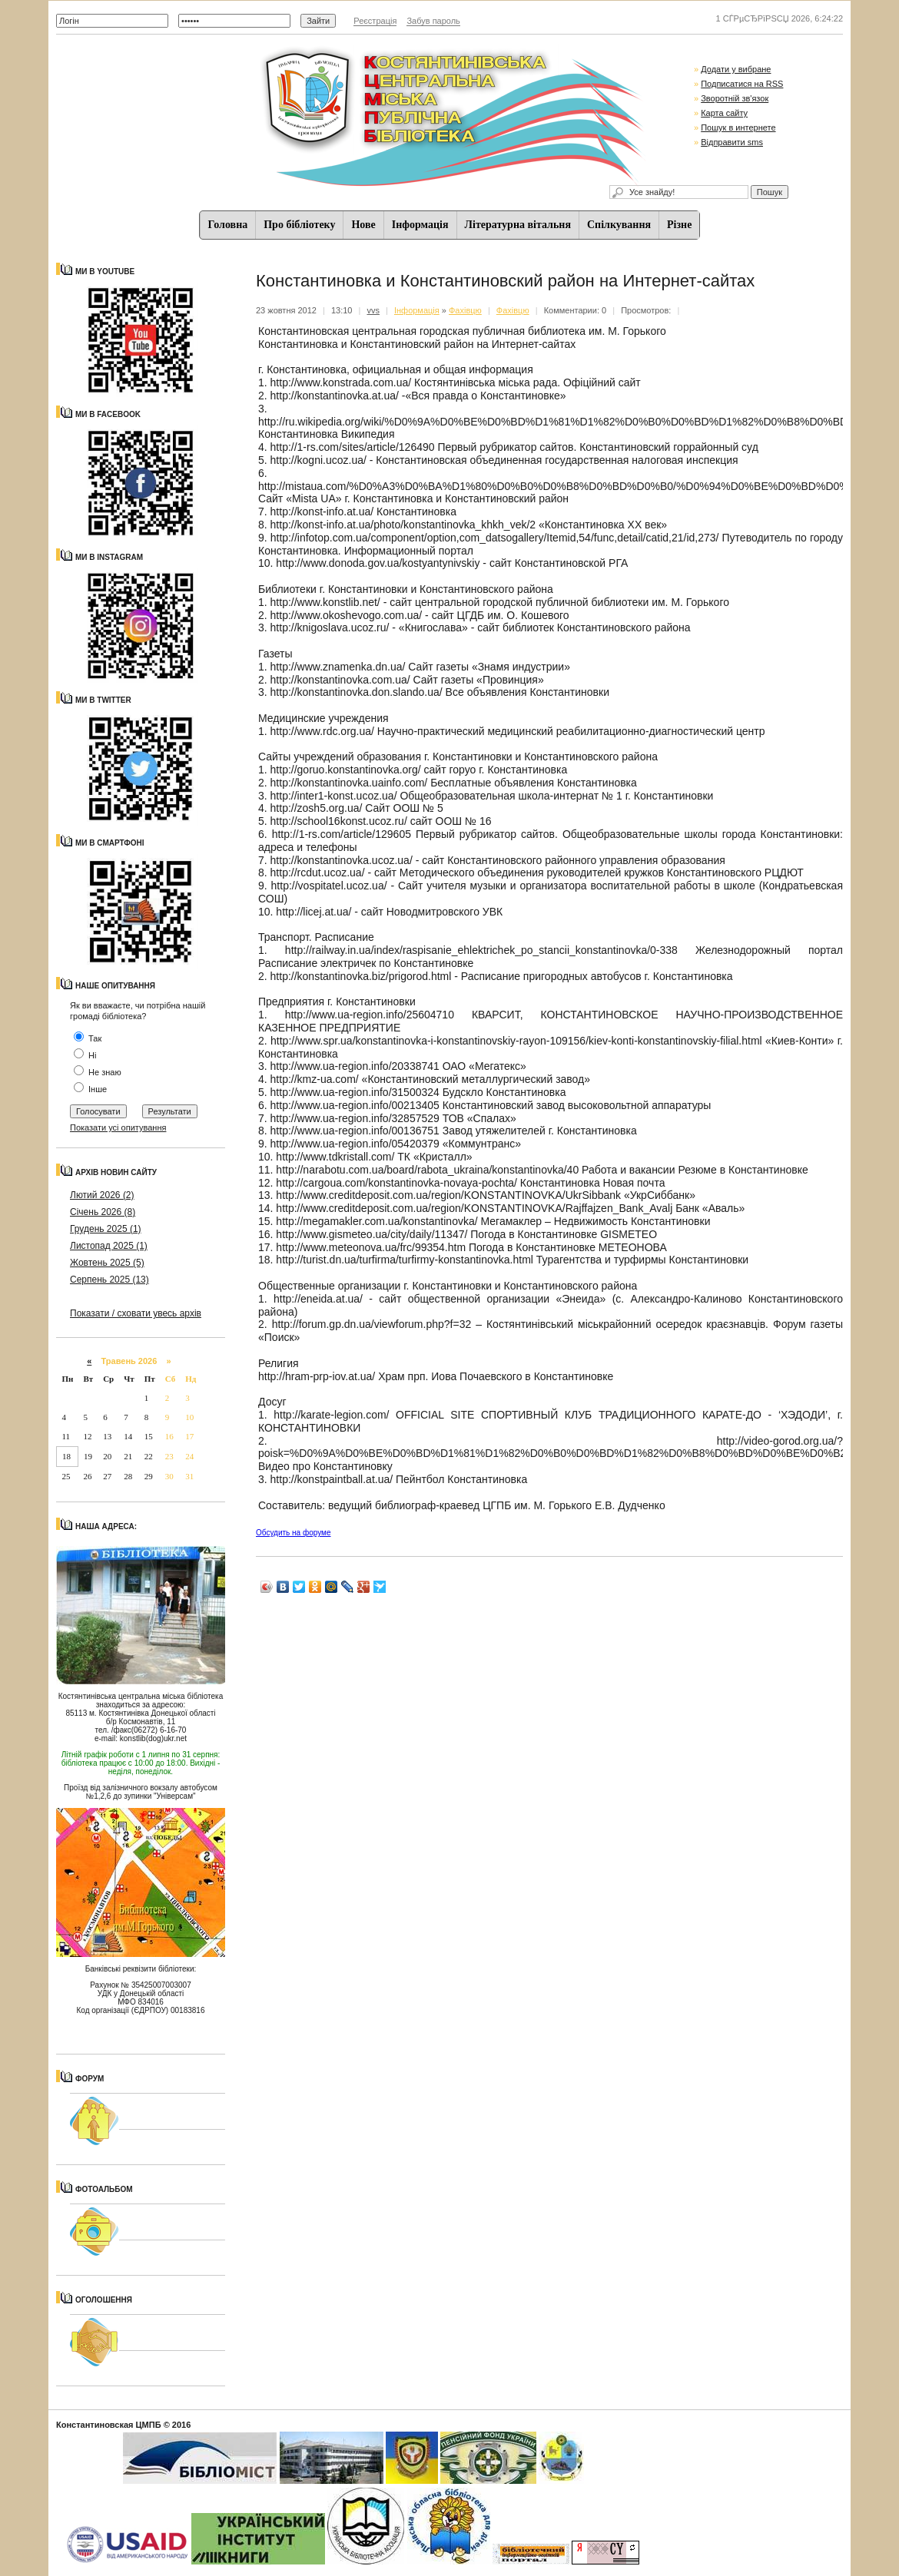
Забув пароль (432, 20)
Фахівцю (465, 310)
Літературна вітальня (518, 224)
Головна (228, 224)
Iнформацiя (420, 224)
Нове (363, 224)
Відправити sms (732, 142)
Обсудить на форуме (293, 1532)
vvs (373, 310)
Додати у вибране (736, 69)
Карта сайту (724, 113)
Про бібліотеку (299, 224)
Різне (679, 224)
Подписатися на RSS (742, 83)
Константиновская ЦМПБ (108, 2424)
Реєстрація (374, 20)
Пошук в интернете (738, 127)
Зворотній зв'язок (734, 98)
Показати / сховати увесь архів (135, 1313)
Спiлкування (619, 224)
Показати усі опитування (118, 1127)
